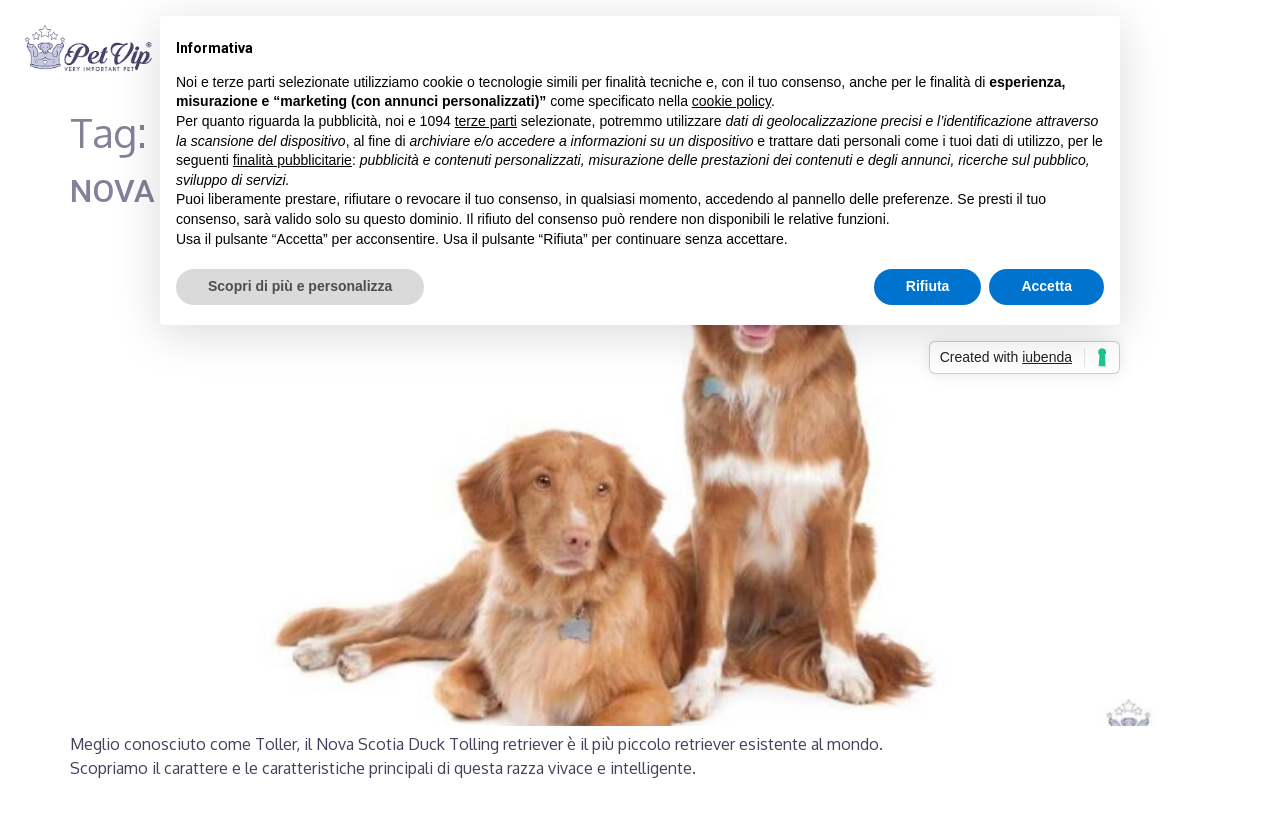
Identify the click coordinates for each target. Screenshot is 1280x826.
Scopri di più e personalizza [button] (300, 286)
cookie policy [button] (731, 101)
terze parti (486, 121)
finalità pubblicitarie (292, 160)
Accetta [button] (1046, 286)
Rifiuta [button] (928, 286)
